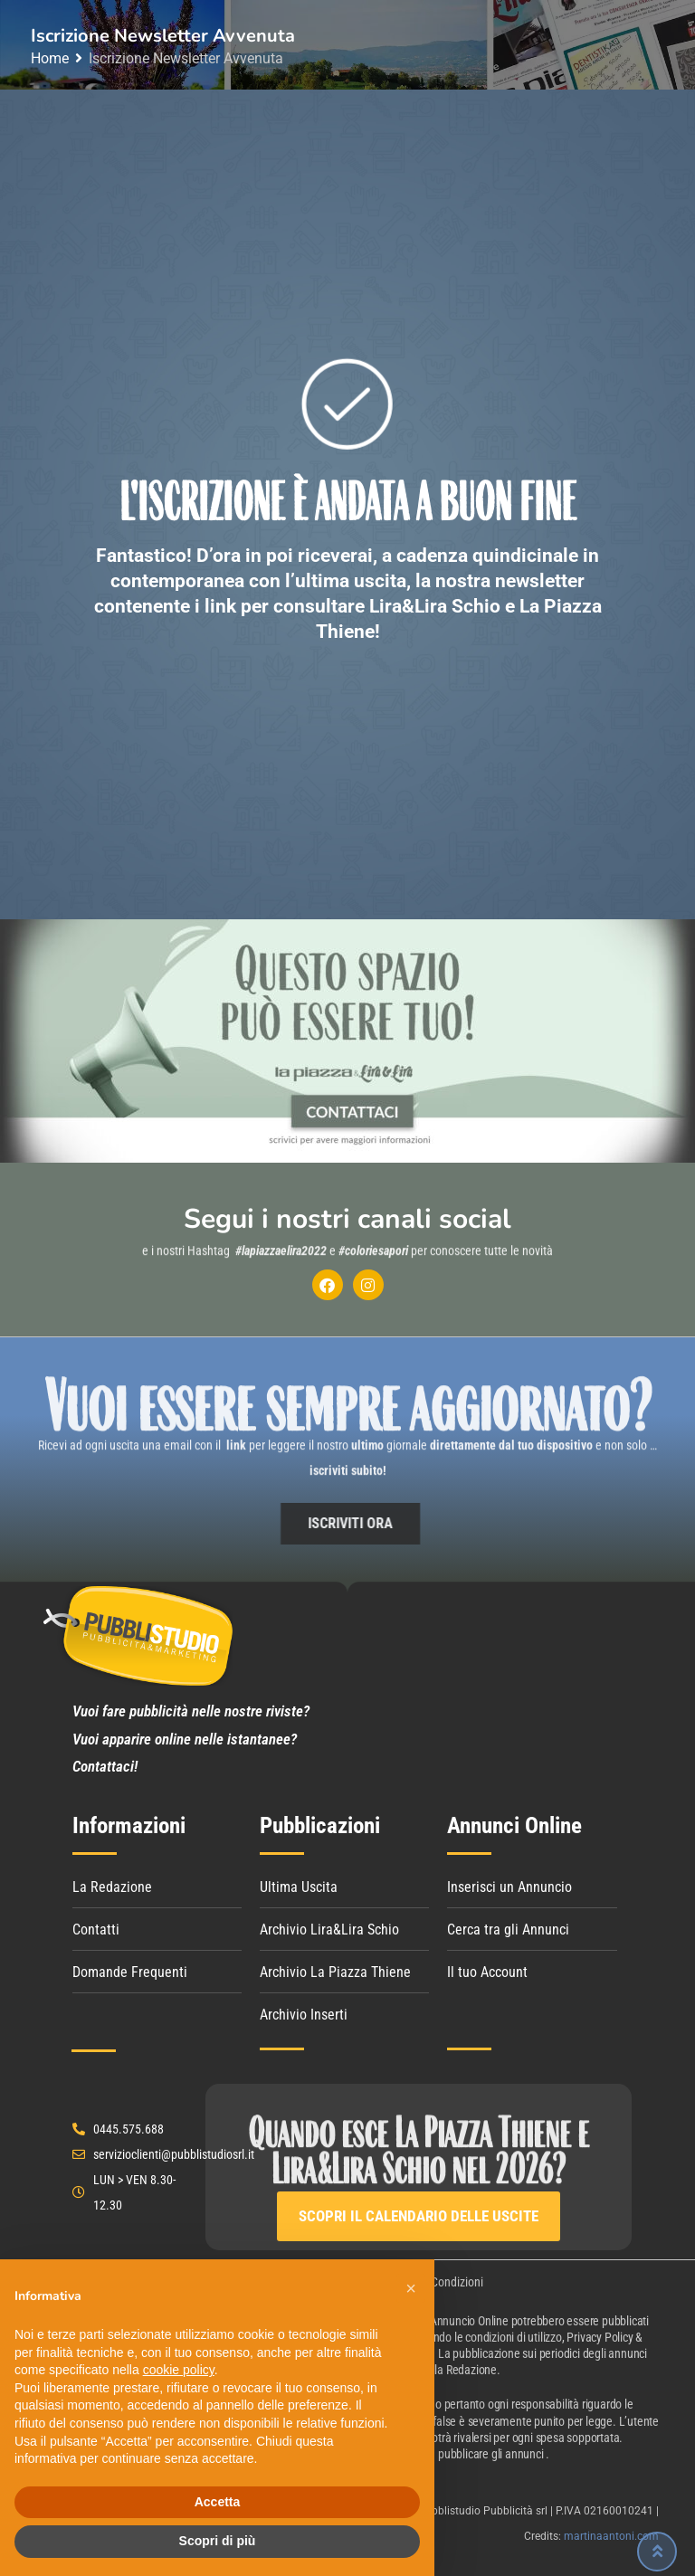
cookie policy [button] (178, 2369)
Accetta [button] (218, 2502)
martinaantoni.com (611, 2536)
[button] (410, 2288)
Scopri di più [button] (217, 2540)
